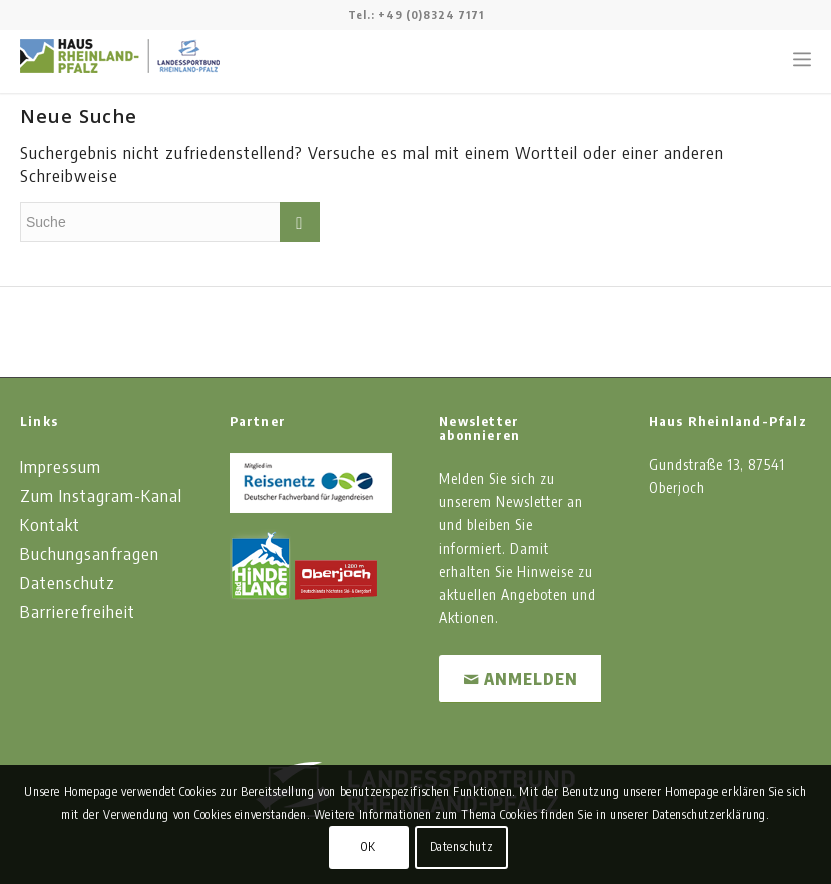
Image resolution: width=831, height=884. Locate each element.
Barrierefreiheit (77, 611)
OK (368, 846)
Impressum (60, 466)
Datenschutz (67, 582)
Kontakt (50, 524)
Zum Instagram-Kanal (101, 495)
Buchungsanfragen (89, 553)
